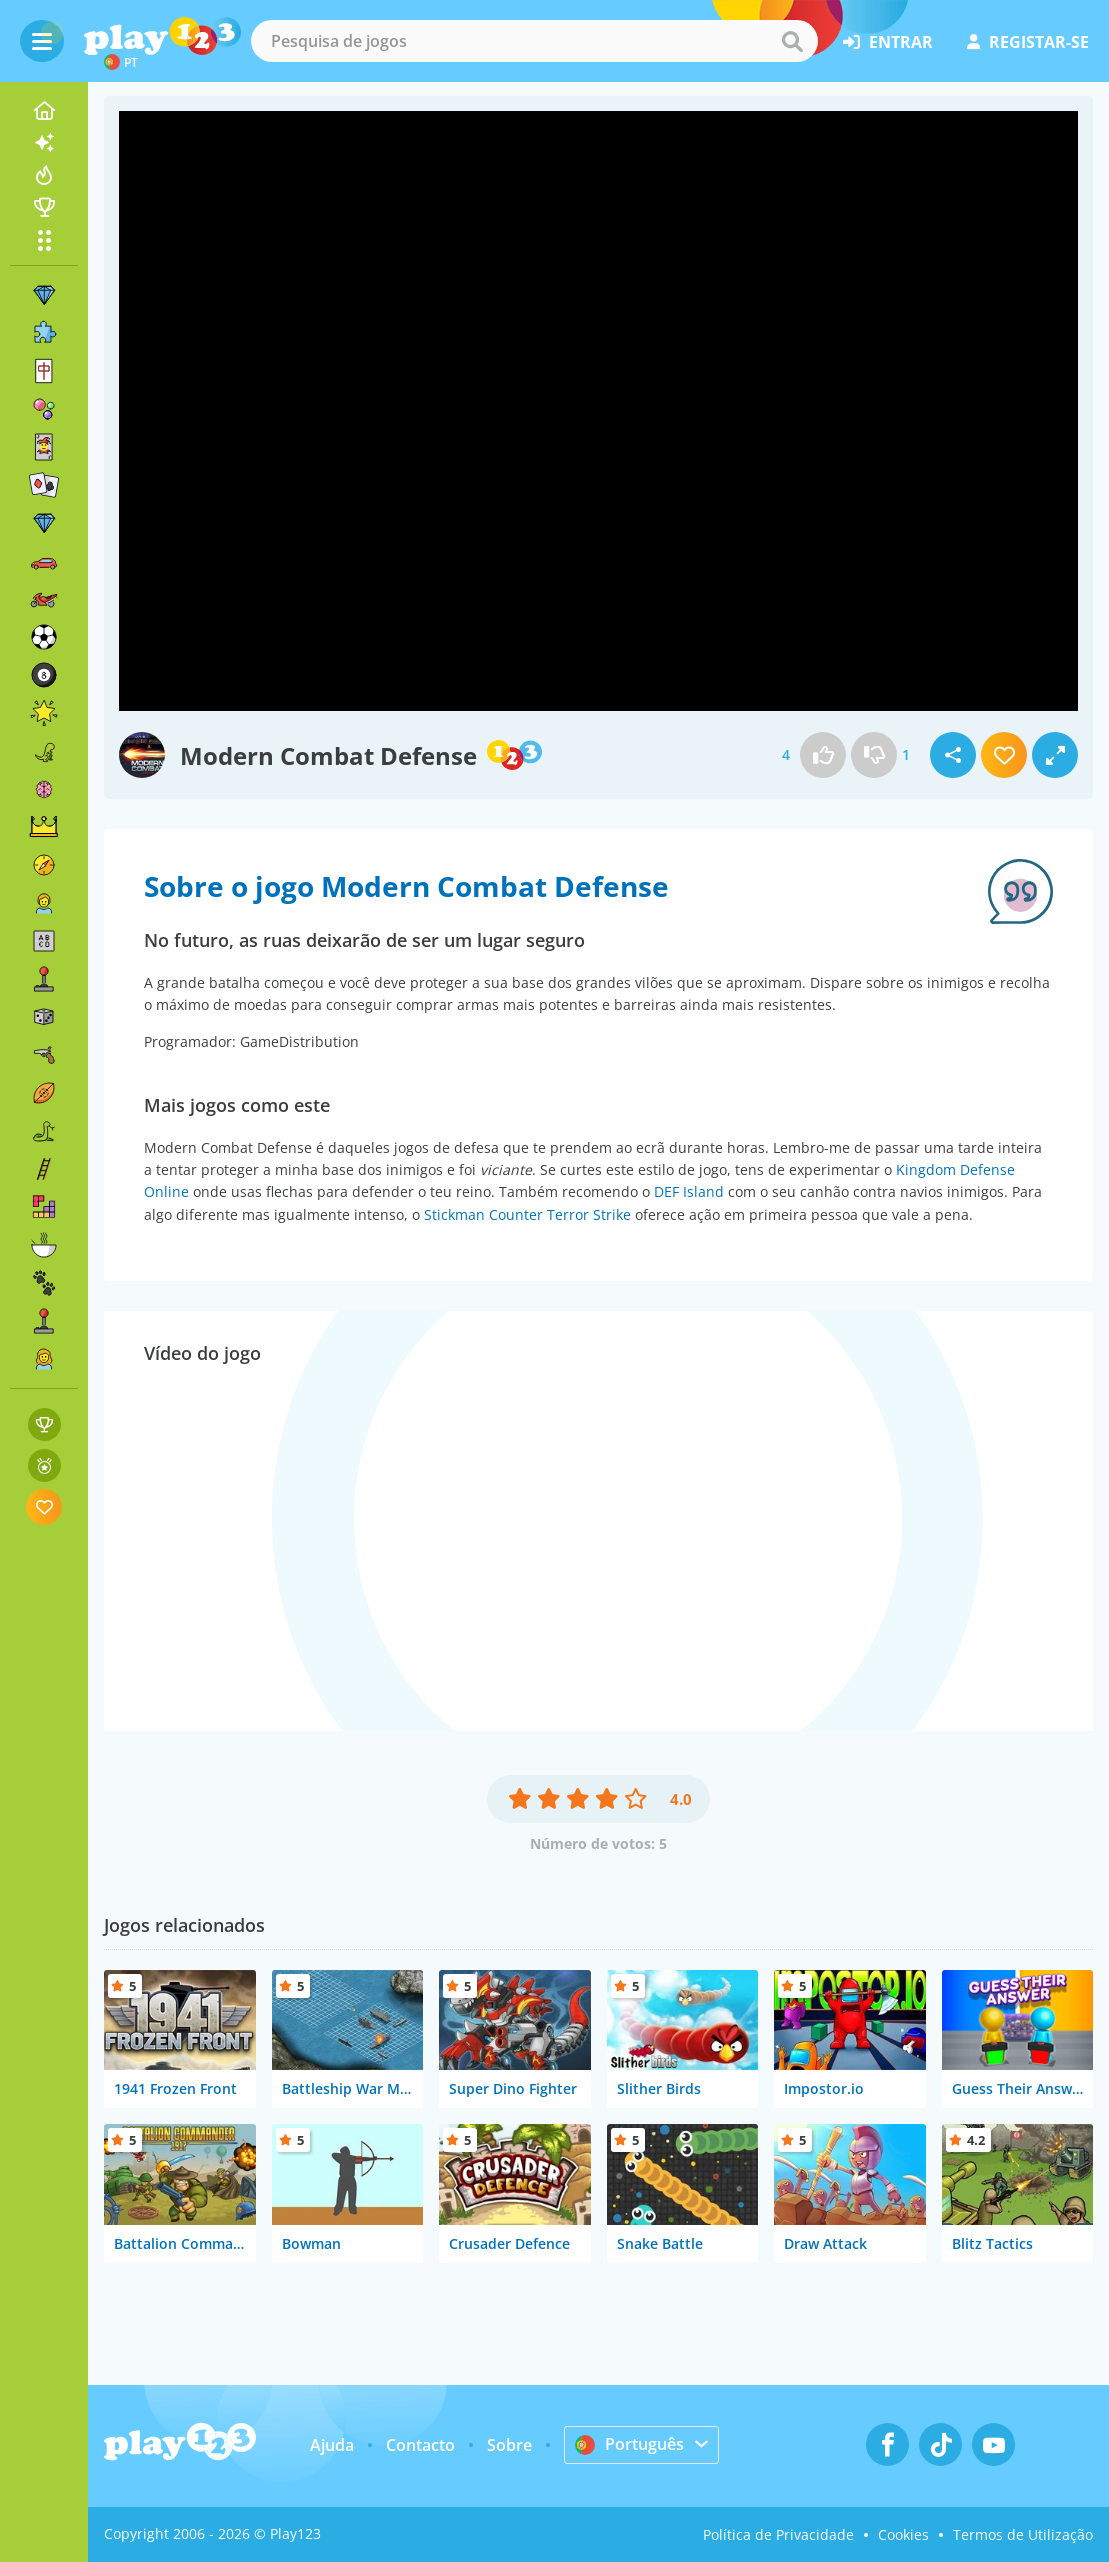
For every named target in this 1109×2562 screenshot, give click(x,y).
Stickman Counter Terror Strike (527, 1214)
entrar (888, 42)
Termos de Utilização (1023, 2534)
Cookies (903, 2534)
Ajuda (332, 2445)
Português (629, 2444)
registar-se (1028, 42)
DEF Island (689, 1191)
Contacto (420, 2445)
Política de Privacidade (778, 2534)
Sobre (509, 2445)
